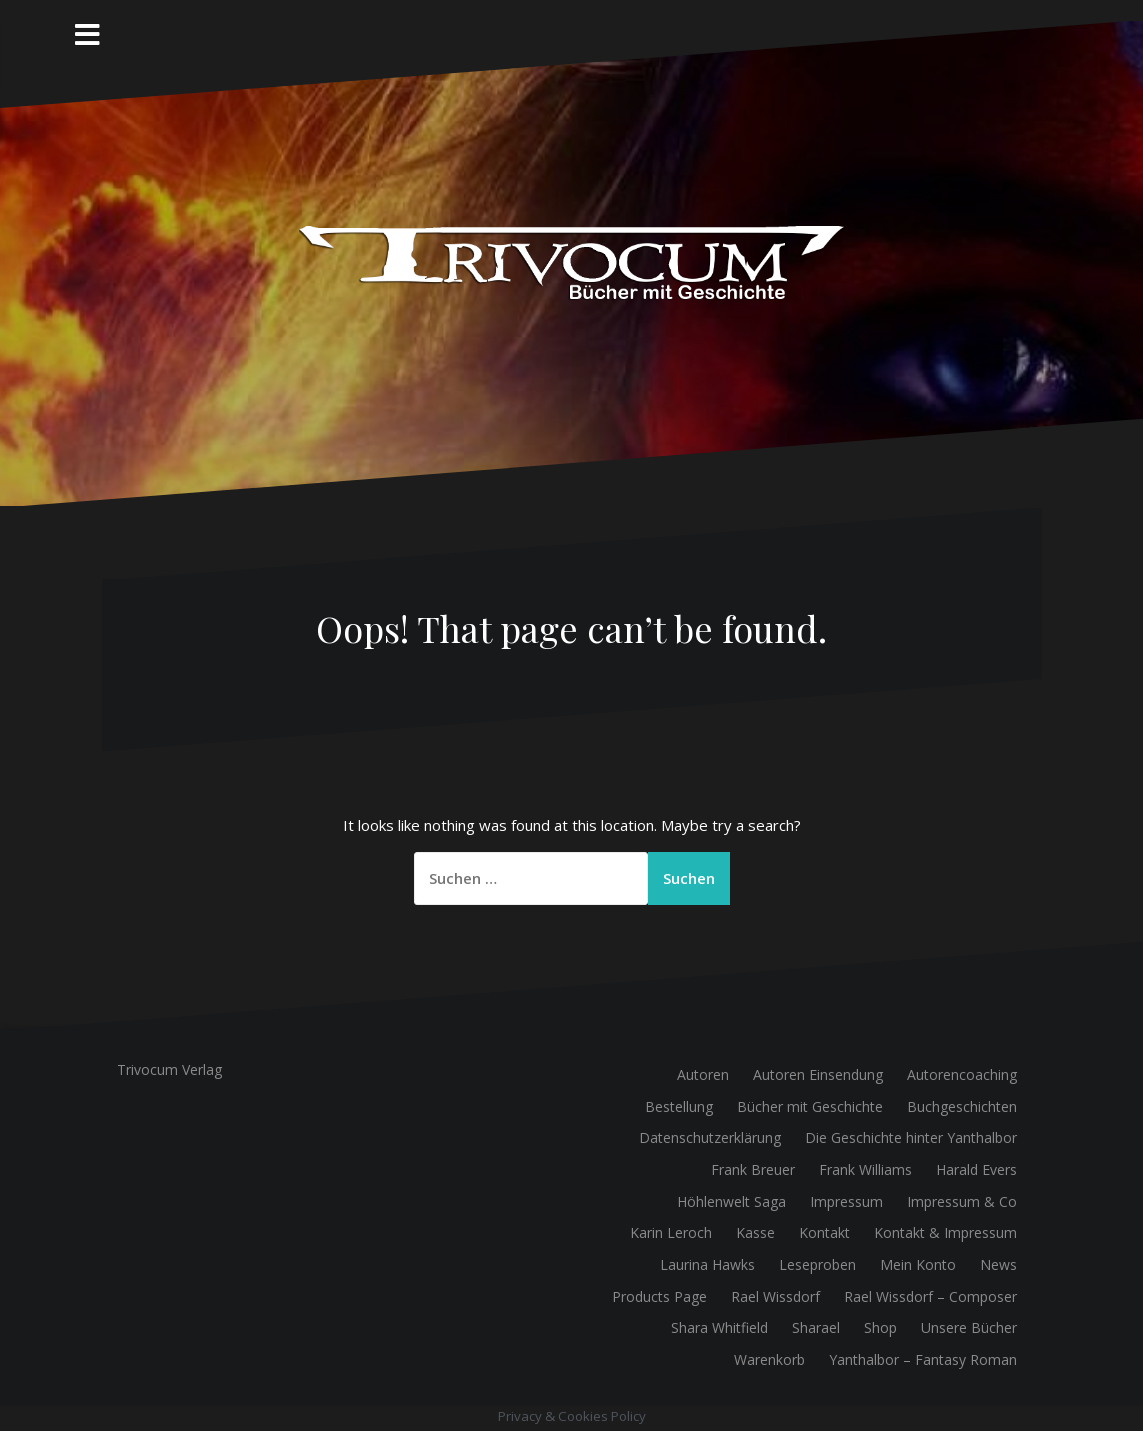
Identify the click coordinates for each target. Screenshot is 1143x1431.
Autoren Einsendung (818, 1074)
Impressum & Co (962, 1201)
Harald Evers (976, 1169)
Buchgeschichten (962, 1106)
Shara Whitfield (719, 1327)
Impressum (846, 1201)
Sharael (816, 1327)
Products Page (659, 1296)
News (998, 1264)
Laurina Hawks (707, 1264)
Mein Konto (918, 1264)
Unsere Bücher (969, 1327)
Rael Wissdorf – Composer (930, 1296)
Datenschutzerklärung (710, 1137)
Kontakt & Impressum (945, 1232)
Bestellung (679, 1106)
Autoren (703, 1074)
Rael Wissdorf (775, 1296)
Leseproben (817, 1264)
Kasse (755, 1232)
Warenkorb (769, 1359)
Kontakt (824, 1232)
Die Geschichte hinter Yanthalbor (911, 1137)
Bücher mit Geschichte (810, 1106)
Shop (880, 1327)
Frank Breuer (753, 1169)
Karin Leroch (671, 1232)
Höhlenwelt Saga (731, 1201)
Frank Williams (865, 1169)
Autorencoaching (962, 1074)
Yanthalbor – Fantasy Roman (923, 1359)
